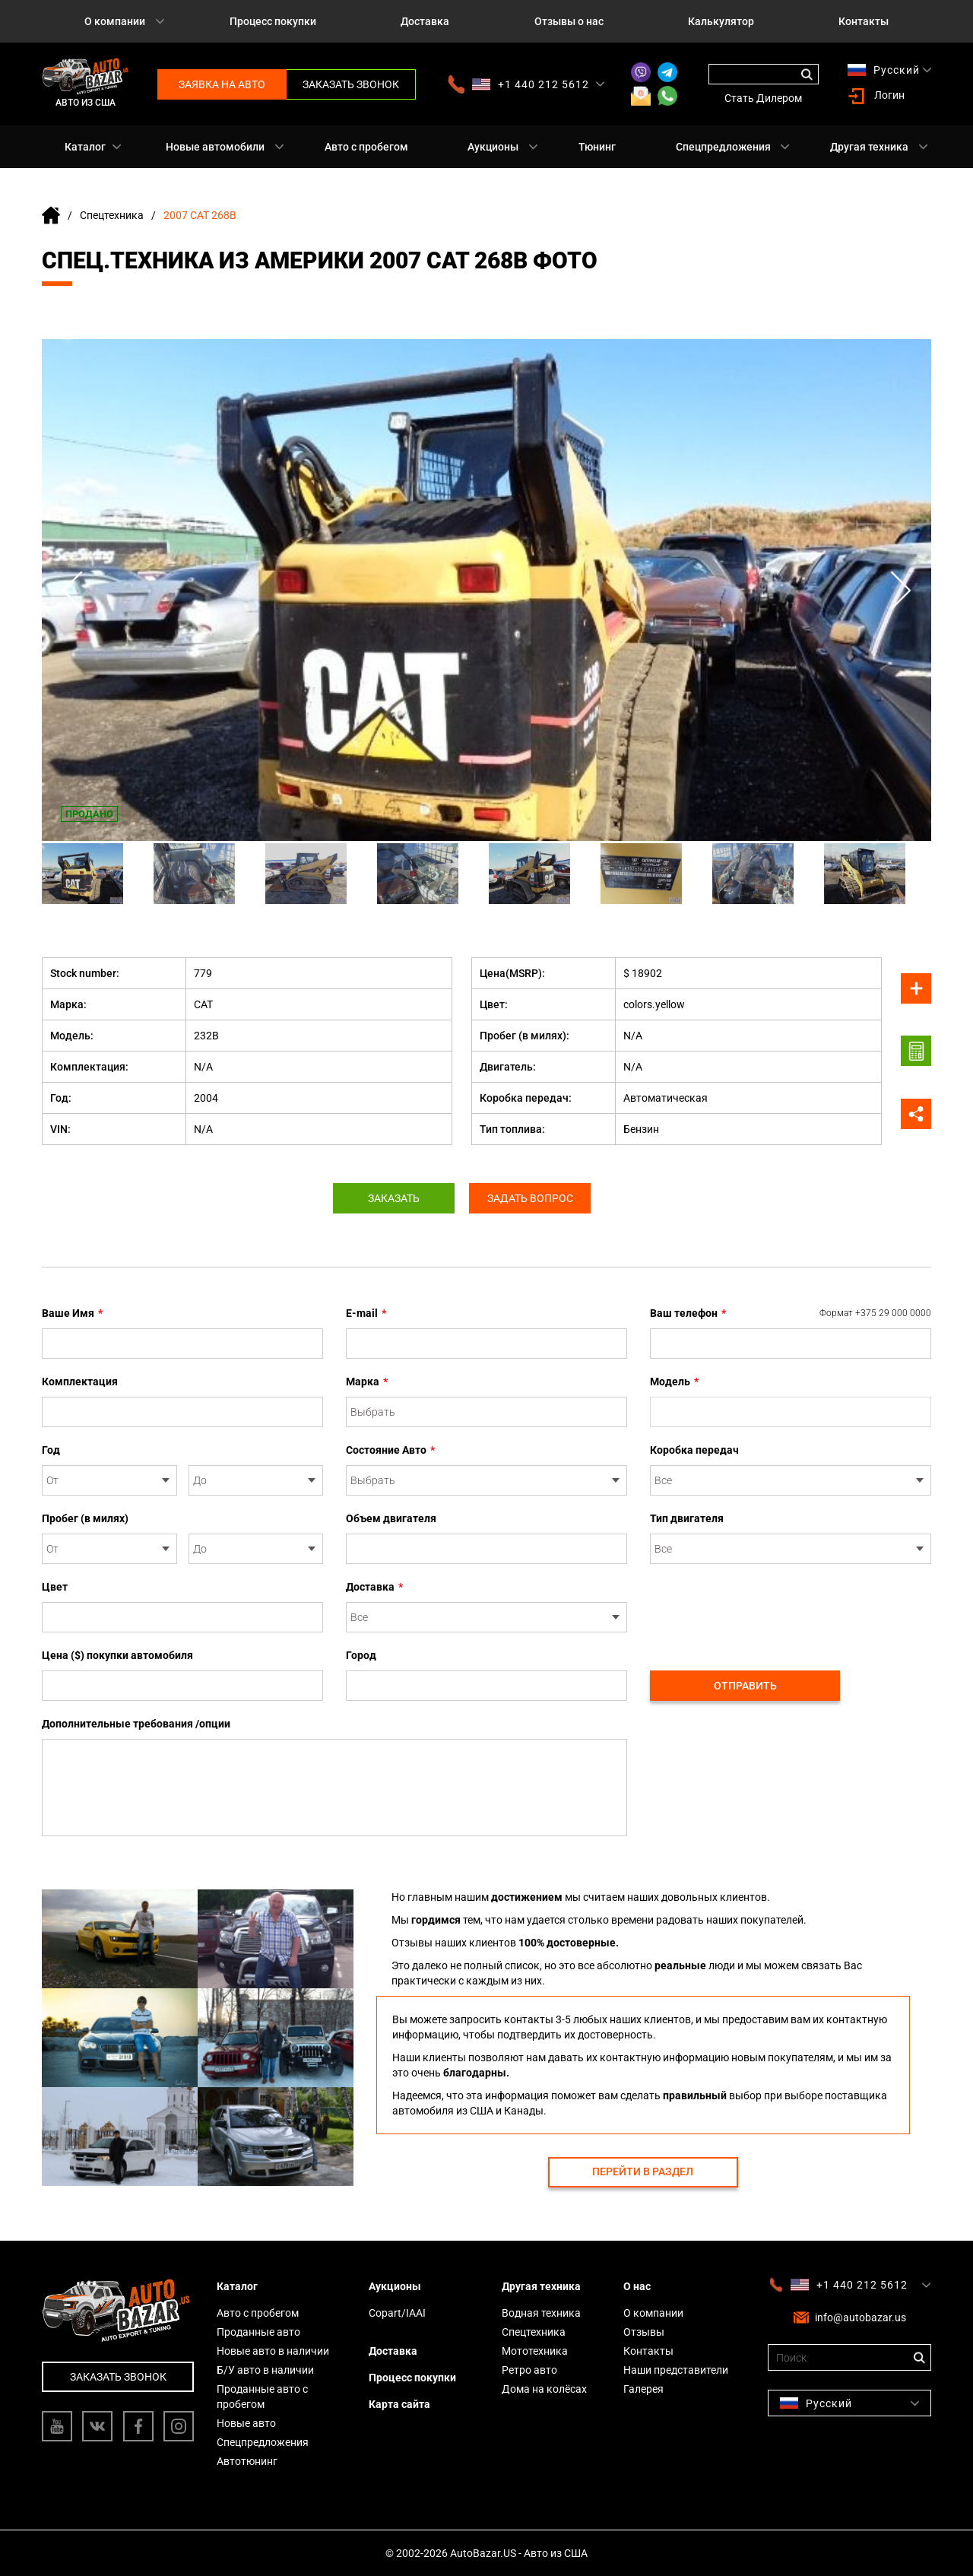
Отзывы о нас (569, 21)
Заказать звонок (351, 84)
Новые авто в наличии (273, 2351)
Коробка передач (694, 1450)
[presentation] (765, 1609)
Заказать (394, 1198)
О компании (114, 21)
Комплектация (80, 1381)
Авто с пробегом (366, 147)
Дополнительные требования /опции (136, 1724)
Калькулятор (721, 21)
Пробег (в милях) (85, 1518)
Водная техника (541, 2313)
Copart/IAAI (397, 2313)
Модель (674, 1381)
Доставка (425, 21)
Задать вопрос (530, 1198)
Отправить (745, 1686)
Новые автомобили (215, 147)
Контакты (863, 21)
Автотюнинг (247, 2461)
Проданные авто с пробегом (262, 2396)
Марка (367, 1381)
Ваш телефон (790, 1313)
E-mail (366, 1313)
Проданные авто (258, 2332)
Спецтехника (112, 215)
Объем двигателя (391, 1518)
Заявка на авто (222, 84)
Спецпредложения (723, 147)
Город (361, 1655)
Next (901, 590)
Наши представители (675, 2370)
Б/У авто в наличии (265, 2370)
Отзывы (643, 2332)
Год (51, 1450)
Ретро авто (529, 2370)
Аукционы (492, 147)
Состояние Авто (390, 1450)
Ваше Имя (72, 1313)
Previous (72, 590)
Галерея (643, 2389)
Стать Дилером (763, 98)
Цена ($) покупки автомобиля (117, 1655)
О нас (637, 2286)
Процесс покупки (273, 21)
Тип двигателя (687, 1518)
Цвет (55, 1587)
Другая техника (869, 147)
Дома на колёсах (544, 2389)
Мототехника (535, 2351)
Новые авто (246, 2423)
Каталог (85, 147)
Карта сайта (399, 2404)
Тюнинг (597, 147)
